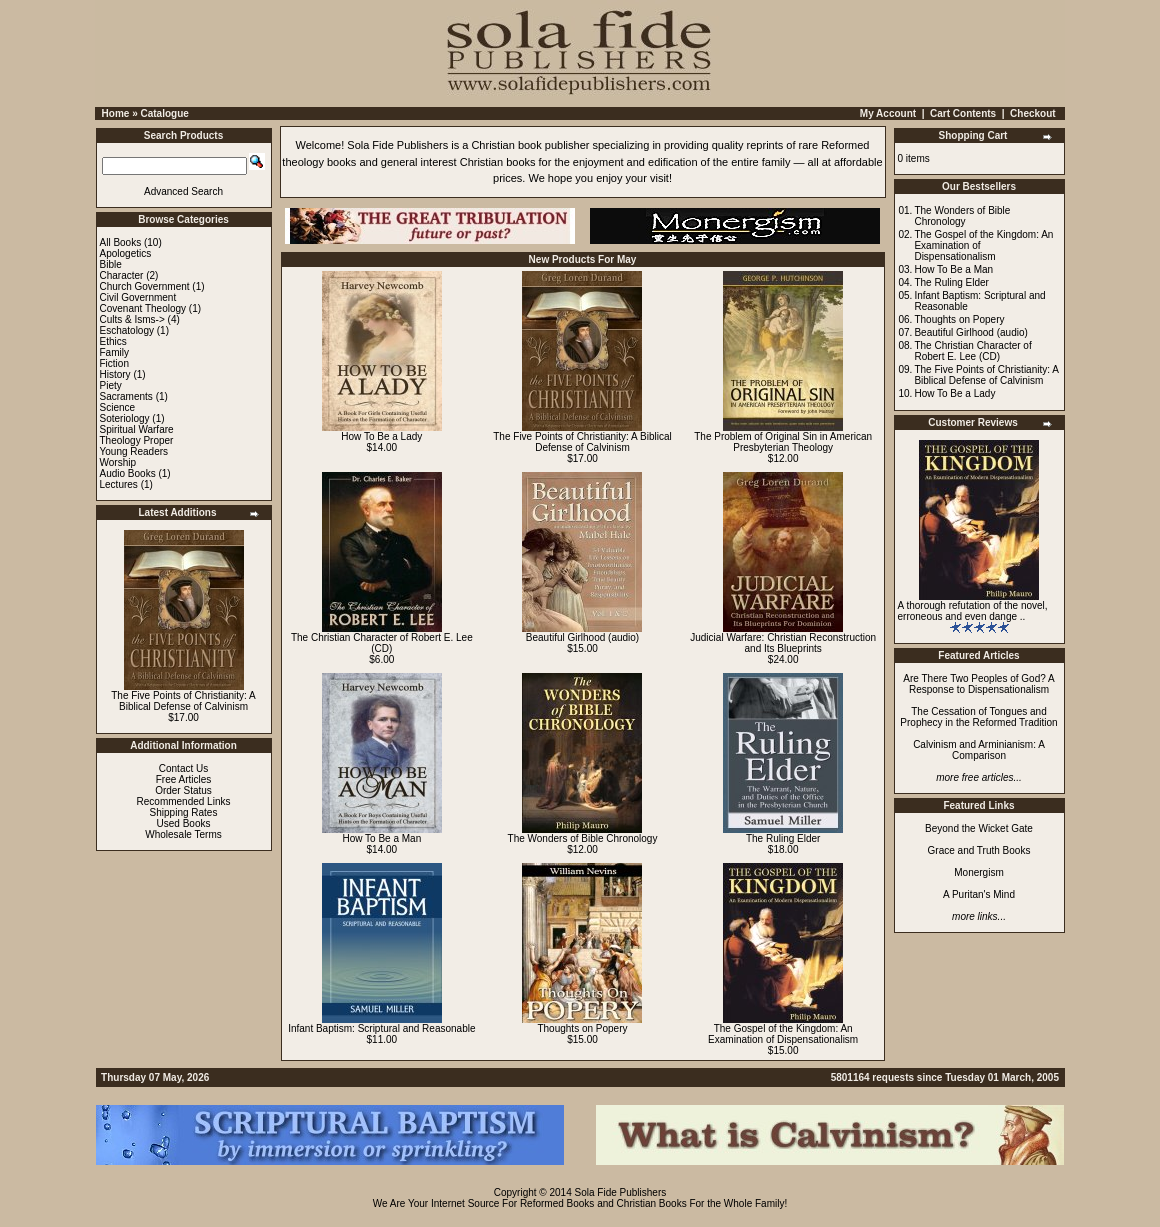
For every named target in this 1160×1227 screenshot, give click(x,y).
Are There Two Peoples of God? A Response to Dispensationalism (978, 684)
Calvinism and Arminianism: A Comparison (979, 750)
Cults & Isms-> (132, 319)
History (115, 374)
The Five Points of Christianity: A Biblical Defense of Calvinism (183, 701)
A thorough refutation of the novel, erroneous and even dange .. (973, 611)
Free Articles (184, 779)
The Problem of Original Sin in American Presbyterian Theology (783, 442)
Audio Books (128, 473)
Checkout (1033, 113)
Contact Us (183, 768)
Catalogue (164, 113)
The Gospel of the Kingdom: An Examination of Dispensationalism (783, 1034)
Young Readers (134, 451)
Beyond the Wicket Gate (979, 828)
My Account (888, 113)
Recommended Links (184, 801)
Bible (111, 264)
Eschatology (127, 330)
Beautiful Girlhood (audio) (582, 637)
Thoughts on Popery (582, 1028)
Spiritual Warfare (137, 429)
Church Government (145, 286)
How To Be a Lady (381, 436)
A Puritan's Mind (979, 894)
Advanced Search (183, 191)
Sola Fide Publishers (397, 145)
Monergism (978, 872)
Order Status (183, 790)
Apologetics (126, 253)
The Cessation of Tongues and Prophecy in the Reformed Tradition (978, 717)
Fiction (114, 363)
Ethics (113, 341)
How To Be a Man (381, 838)
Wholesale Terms (183, 834)
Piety (111, 385)
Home (116, 113)
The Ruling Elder (783, 838)
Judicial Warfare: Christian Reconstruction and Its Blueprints (783, 643)
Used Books (184, 823)
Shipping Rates (184, 812)
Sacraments (126, 396)
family (776, 162)
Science (118, 407)
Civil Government (138, 297)
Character (122, 275)
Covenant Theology (143, 308)
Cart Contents (963, 113)
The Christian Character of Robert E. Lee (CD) (382, 643)
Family (114, 352)
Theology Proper (137, 440)
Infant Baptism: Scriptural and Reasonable (381, 1028)
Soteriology (125, 418)
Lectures (119, 484)
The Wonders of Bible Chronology (583, 838)
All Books (121, 242)
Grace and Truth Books (979, 850)
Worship (118, 462)
